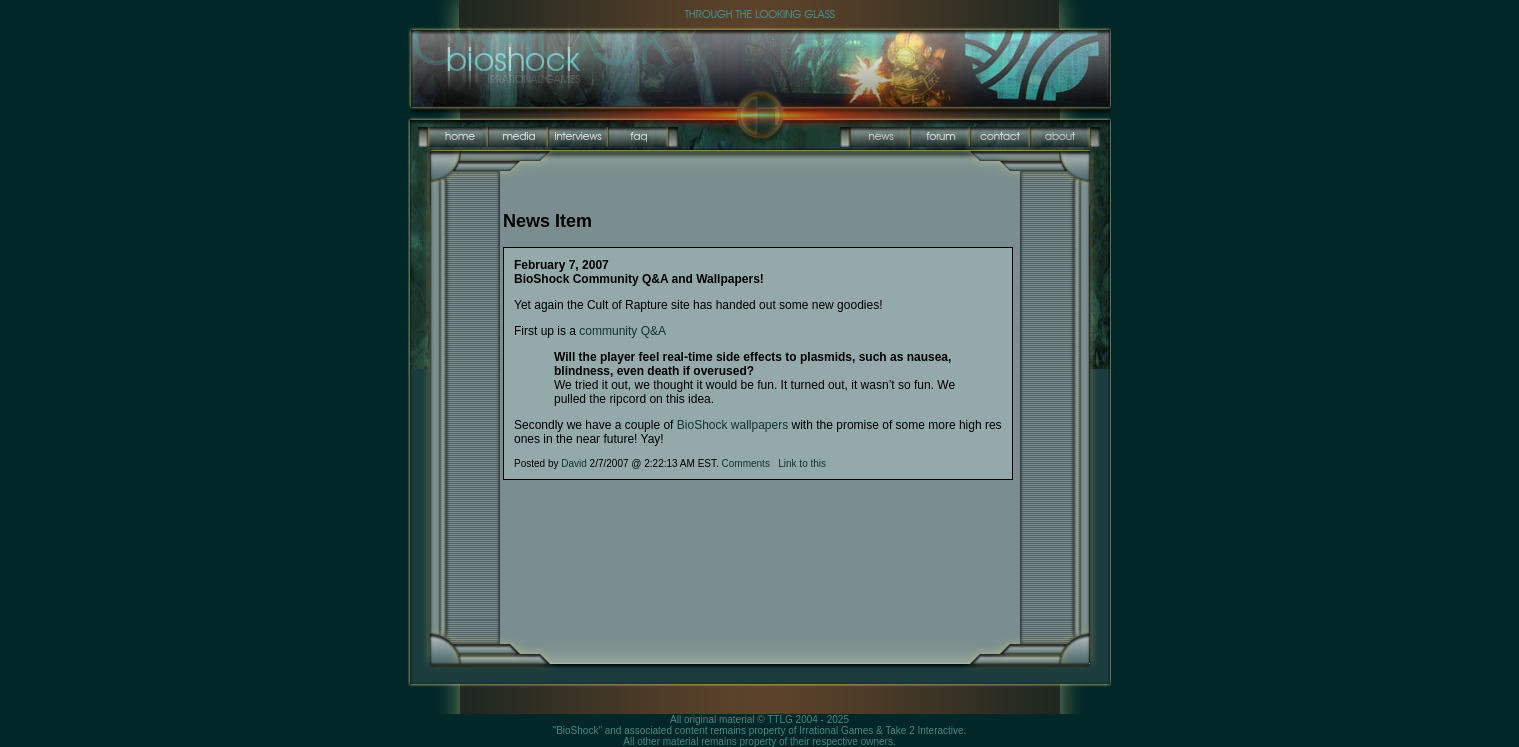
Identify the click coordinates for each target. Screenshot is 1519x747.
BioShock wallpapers (732, 425)
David (574, 463)
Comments (746, 463)
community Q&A (622, 331)
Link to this (802, 463)
